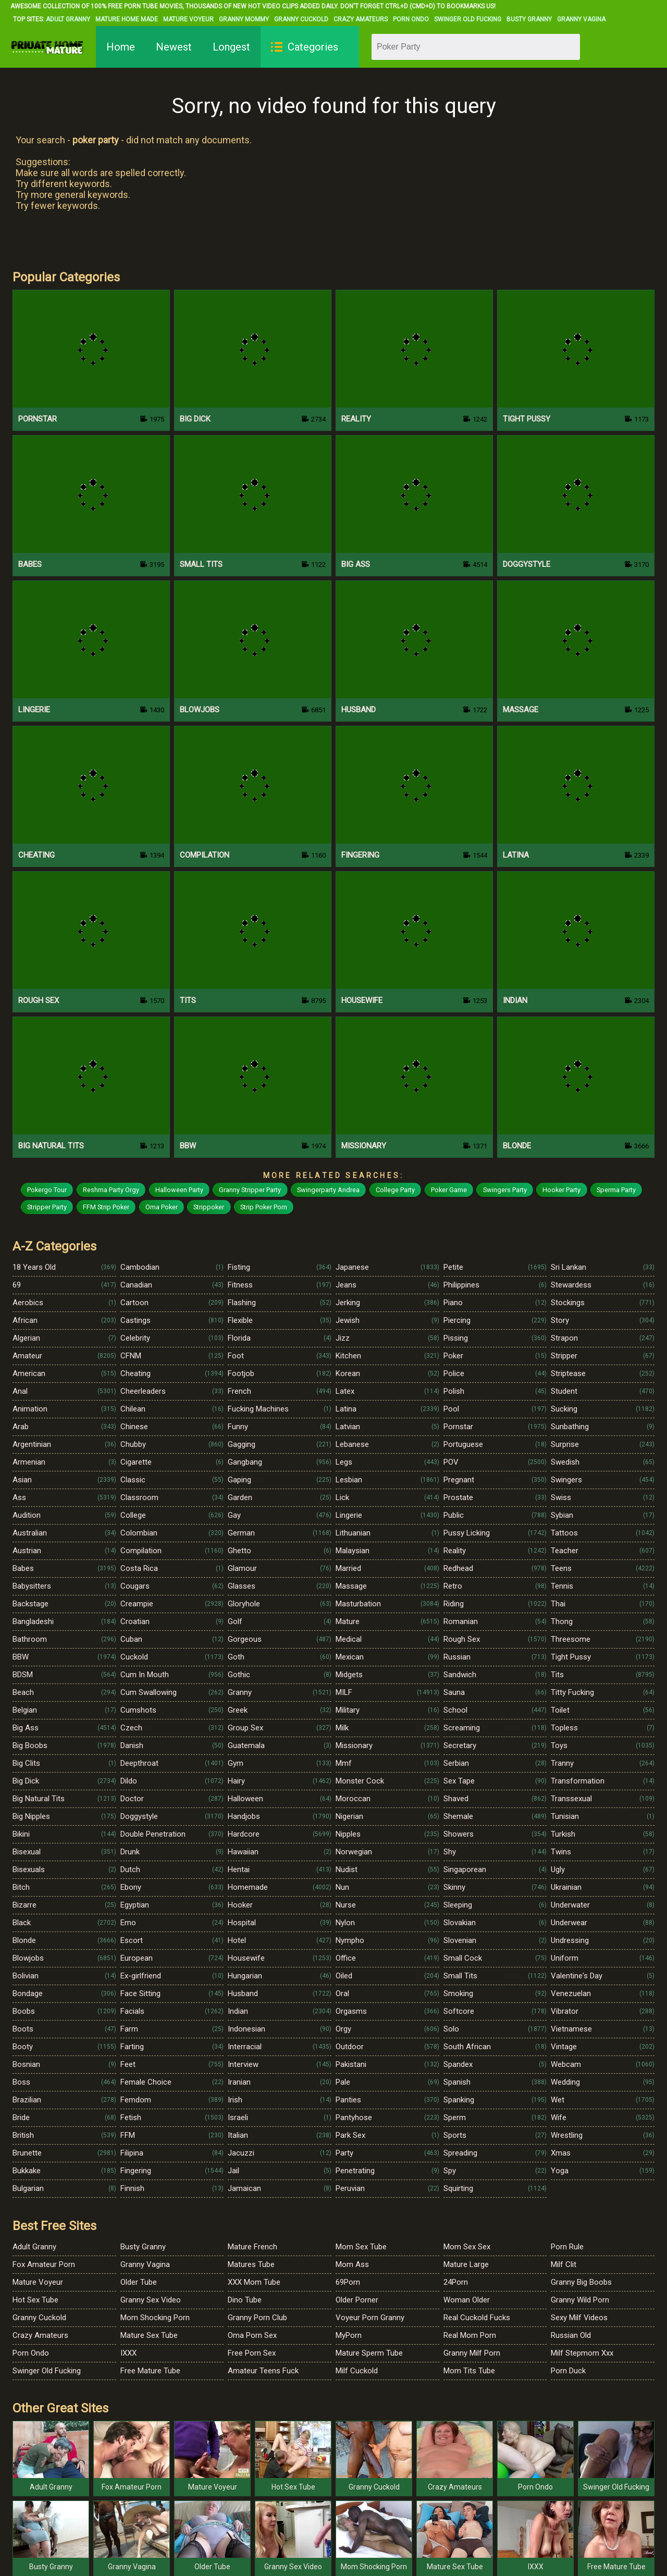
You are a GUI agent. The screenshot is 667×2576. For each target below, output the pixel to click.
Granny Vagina (581, 19)
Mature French (252, 2246)
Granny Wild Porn (580, 2300)
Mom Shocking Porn (155, 2317)
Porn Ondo (411, 19)
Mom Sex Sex (466, 2246)
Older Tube (138, 2282)
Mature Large (466, 2264)
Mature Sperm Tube (369, 2353)
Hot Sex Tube (35, 2300)
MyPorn (349, 2335)
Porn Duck (568, 2370)
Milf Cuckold (357, 2370)
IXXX (128, 2353)
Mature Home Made (126, 19)
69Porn (348, 2282)
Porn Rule (567, 2246)
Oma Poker (161, 1207)
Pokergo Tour (47, 1190)
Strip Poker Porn (263, 1207)
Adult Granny (68, 19)
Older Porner (357, 2300)
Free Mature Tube (150, 2370)
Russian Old (571, 2335)
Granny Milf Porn (471, 2353)
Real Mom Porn (469, 2335)
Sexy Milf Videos (579, 2317)
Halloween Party (179, 1190)
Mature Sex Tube (149, 2335)
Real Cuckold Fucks (476, 2317)
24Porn (455, 2282)
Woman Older (466, 2300)
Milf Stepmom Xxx (582, 2353)
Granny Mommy (244, 19)
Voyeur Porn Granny (370, 2317)
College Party (395, 1190)
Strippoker (208, 1207)
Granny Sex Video (150, 2300)
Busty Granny (529, 19)
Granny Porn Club (257, 2317)
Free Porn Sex (252, 2353)
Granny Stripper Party (250, 1190)
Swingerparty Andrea (328, 1190)
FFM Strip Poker (106, 1207)
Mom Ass (352, 2264)
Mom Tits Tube (469, 2370)
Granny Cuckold (301, 19)
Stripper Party (47, 1207)
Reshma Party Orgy (111, 1190)
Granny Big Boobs (581, 2282)
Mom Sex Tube (361, 2246)
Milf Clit (563, 2264)
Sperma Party (616, 1190)
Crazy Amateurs (361, 19)
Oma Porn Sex (252, 2335)
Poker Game (449, 1190)
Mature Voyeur (188, 19)
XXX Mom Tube (254, 2282)
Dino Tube (245, 2300)
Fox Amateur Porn (44, 2264)
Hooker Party (561, 1190)
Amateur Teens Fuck (263, 2370)
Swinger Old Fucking (467, 19)
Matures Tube (251, 2264)
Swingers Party (505, 1190)
